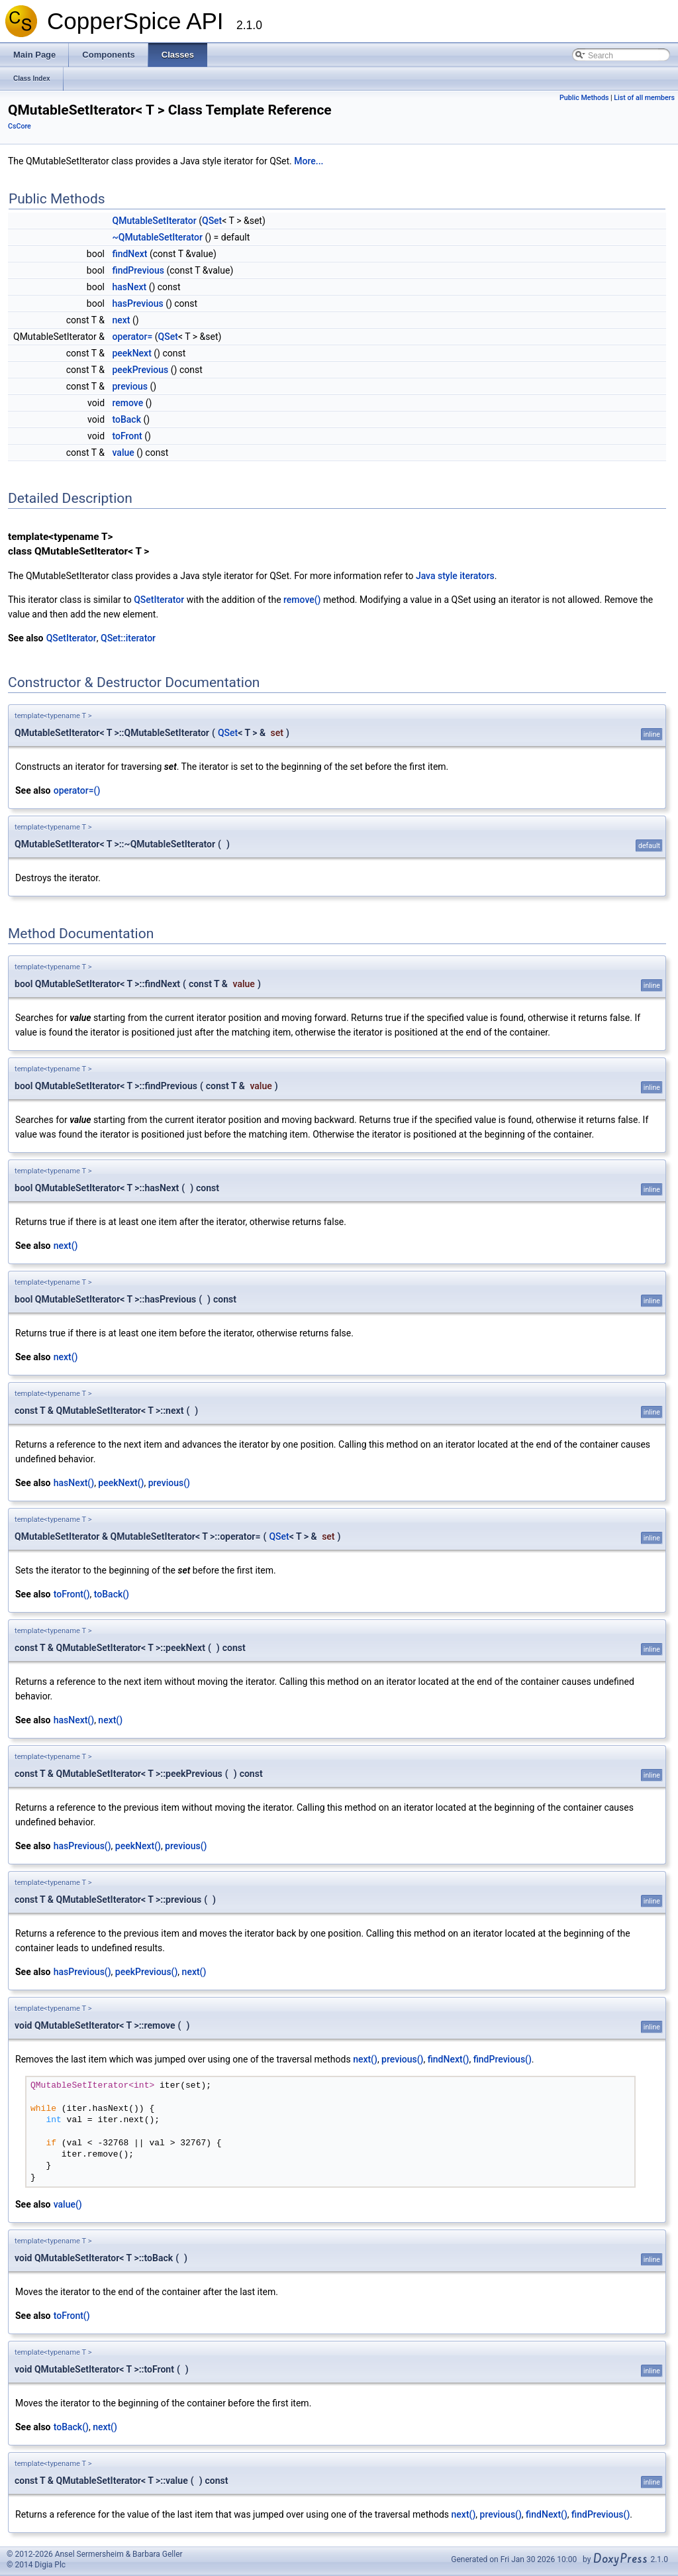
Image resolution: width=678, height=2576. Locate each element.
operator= (133, 336)
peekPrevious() (146, 1971)
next (121, 320)
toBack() (111, 1594)
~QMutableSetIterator (158, 237)
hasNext (130, 287)
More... (308, 161)
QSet (212, 220)
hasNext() (74, 1482)
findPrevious (138, 270)
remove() (301, 599)
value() (68, 2204)
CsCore (19, 126)
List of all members (644, 97)
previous (130, 386)
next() (66, 1245)
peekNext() (121, 1482)
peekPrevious (141, 369)
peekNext (132, 353)
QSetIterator (159, 599)
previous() (169, 1482)
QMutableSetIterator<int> (92, 2086)
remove (128, 403)
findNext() (448, 2059)
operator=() (77, 790)
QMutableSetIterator (155, 220)
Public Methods (583, 97)
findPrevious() (502, 2059)
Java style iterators (455, 575)
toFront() (72, 1594)
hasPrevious (138, 303)
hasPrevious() (82, 1846)
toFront (127, 436)
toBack (127, 419)
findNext (130, 253)
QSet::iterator (128, 638)
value (123, 452)
